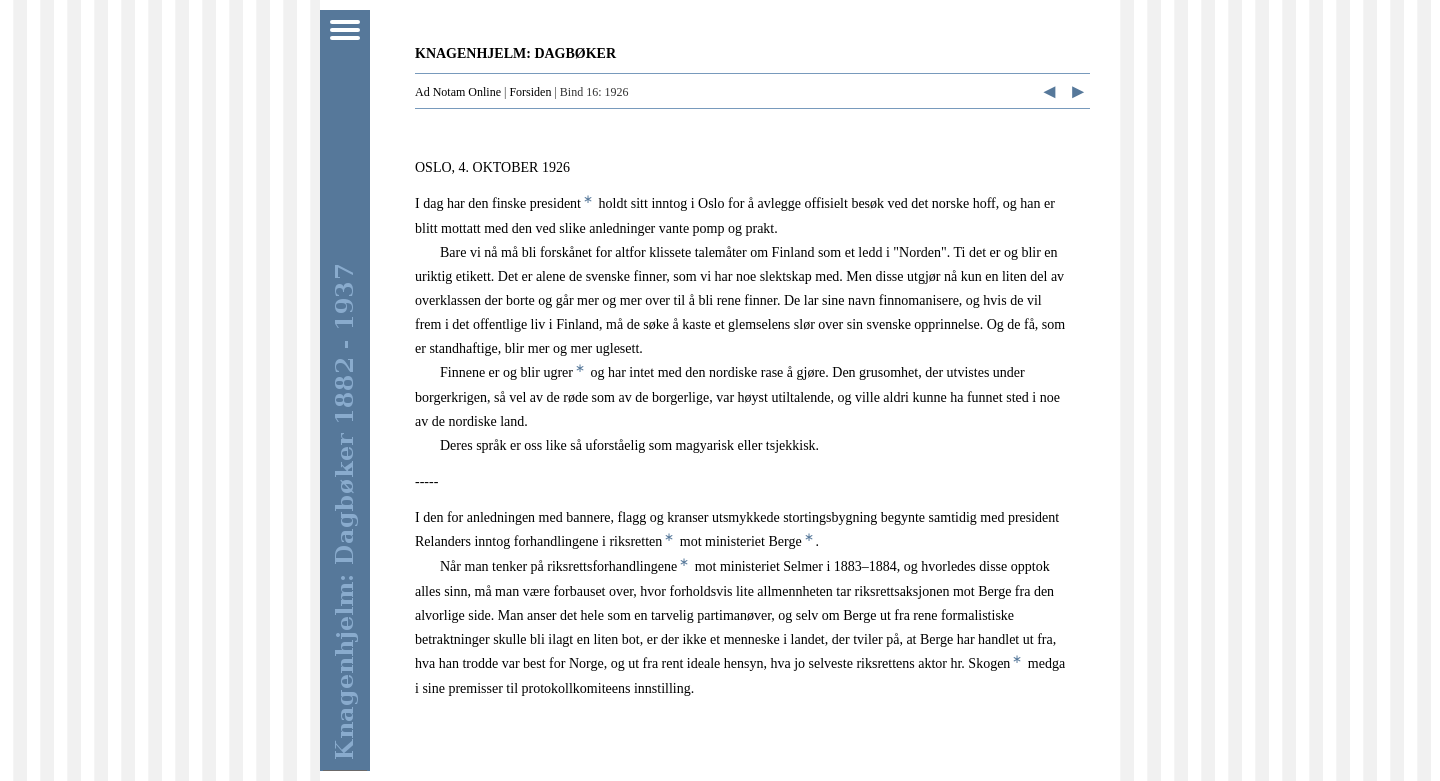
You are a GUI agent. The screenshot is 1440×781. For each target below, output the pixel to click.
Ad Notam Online (458, 92)
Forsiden (530, 92)
